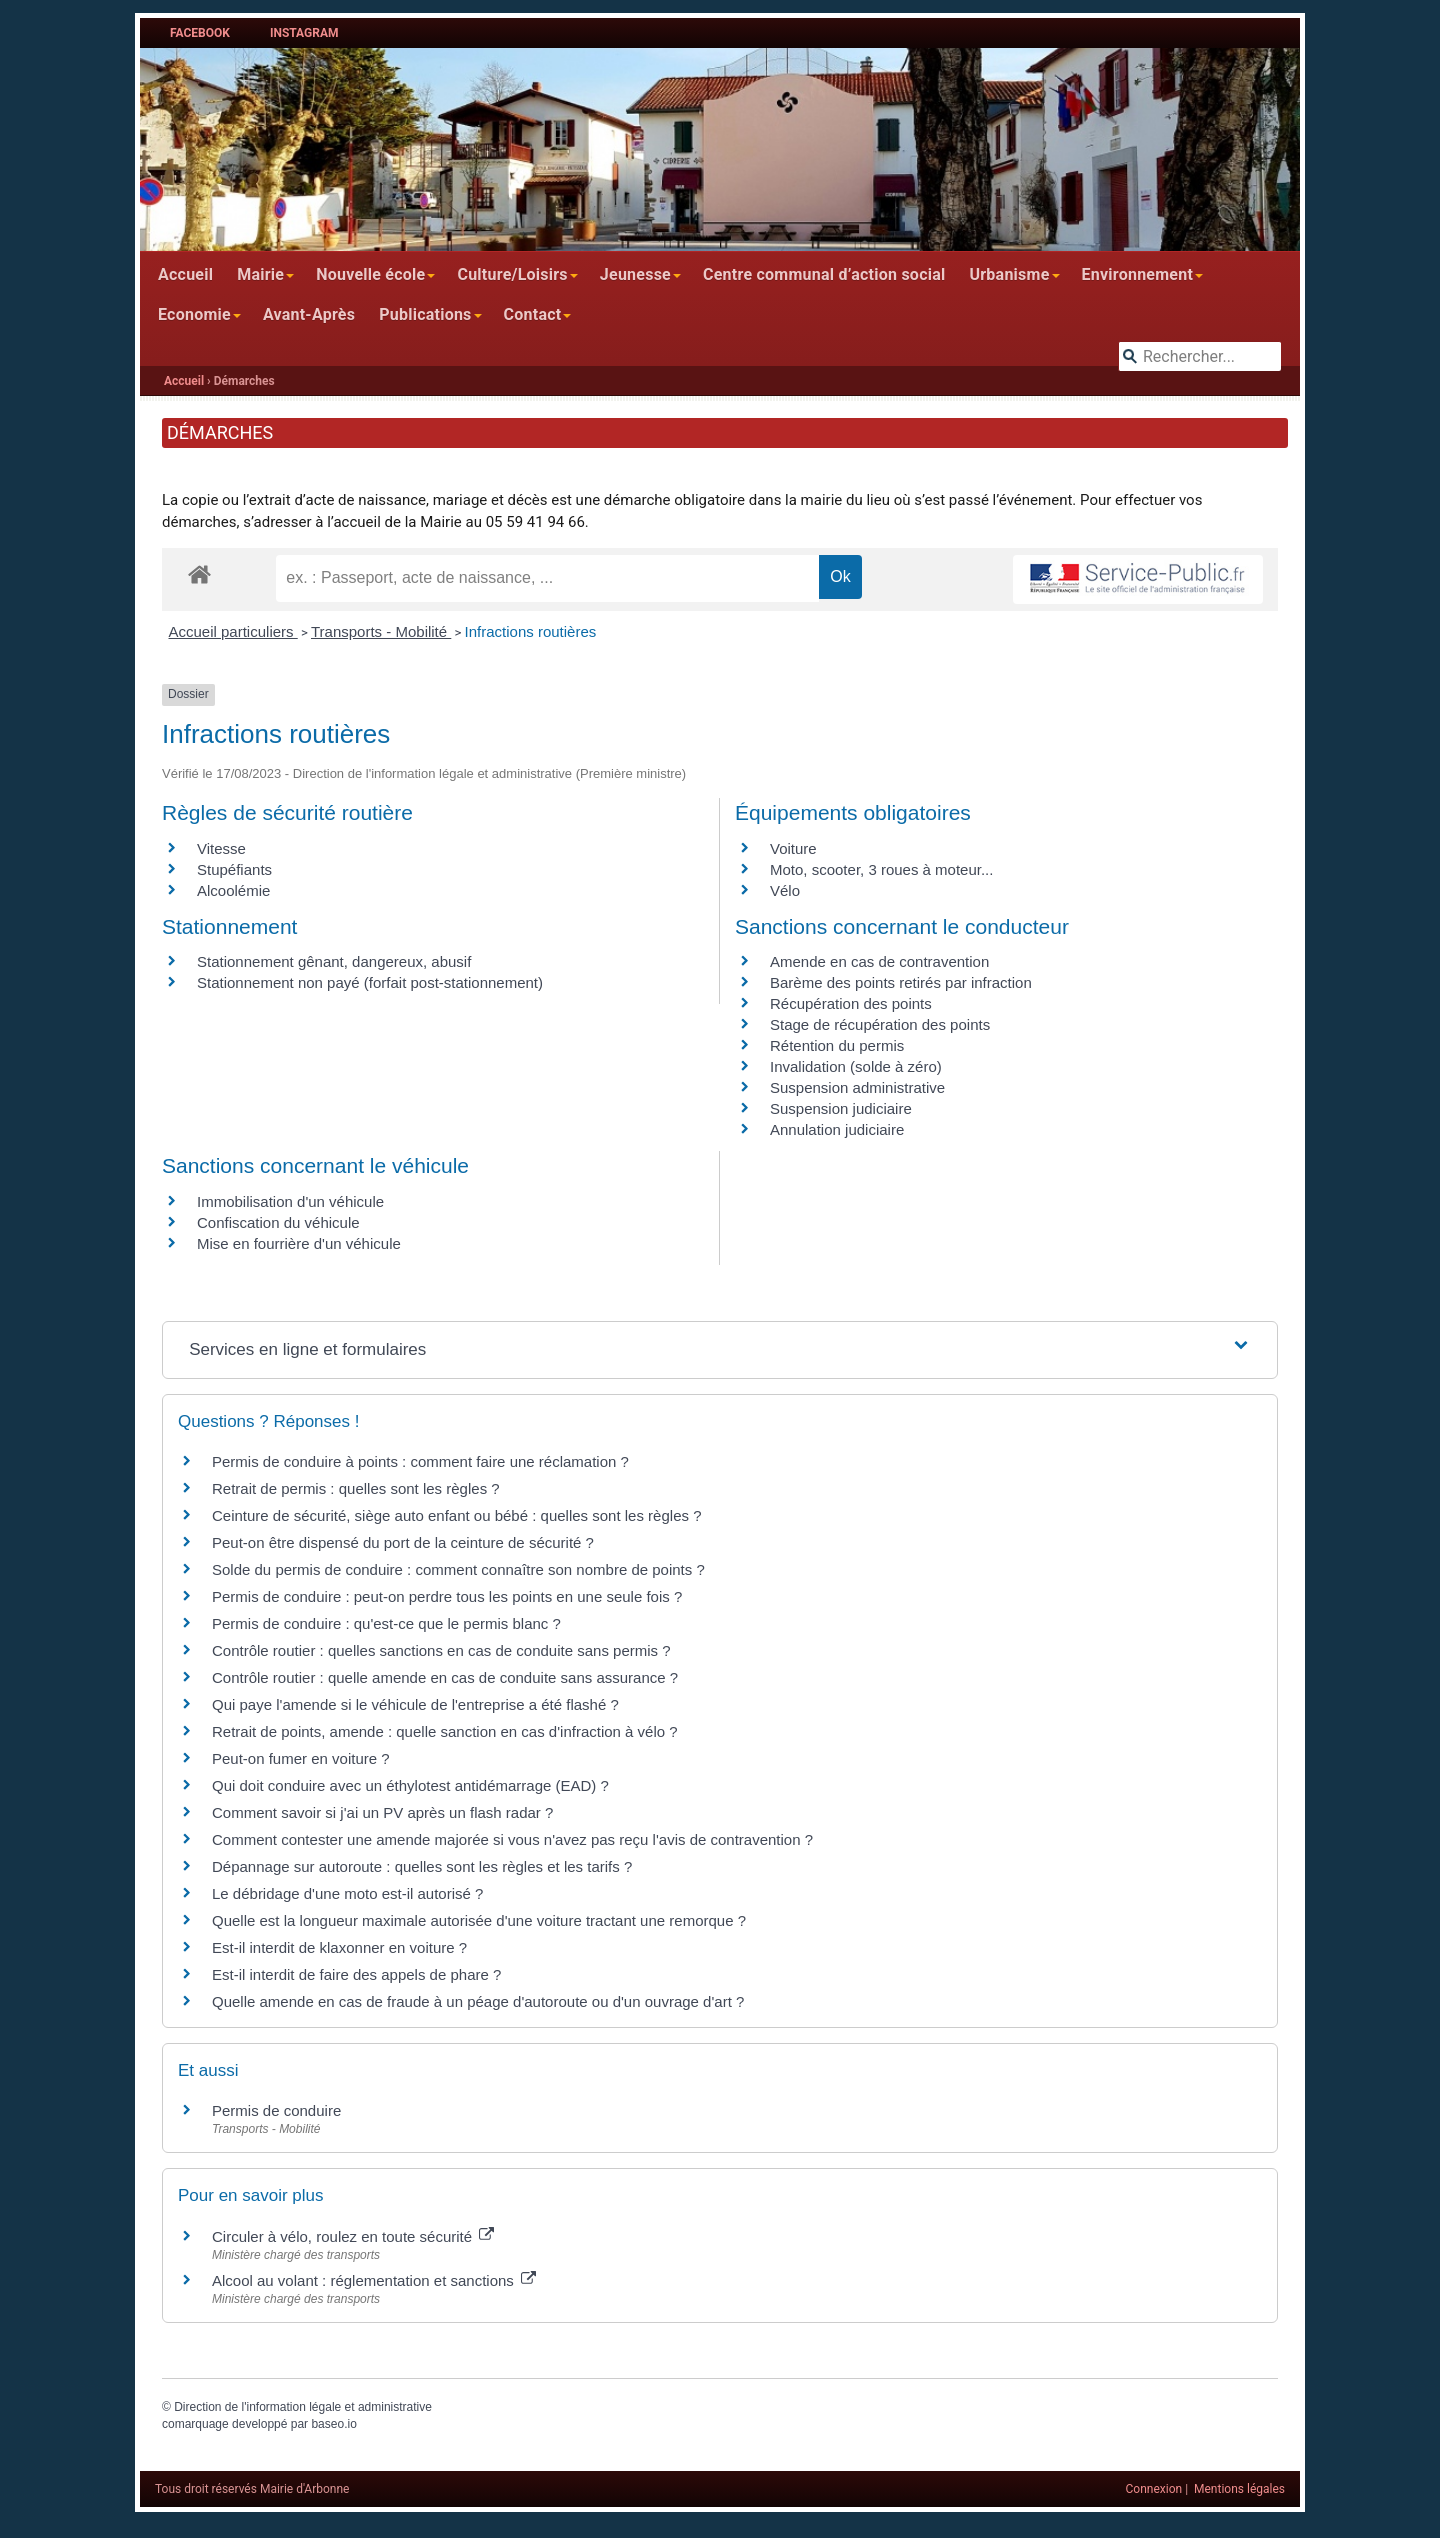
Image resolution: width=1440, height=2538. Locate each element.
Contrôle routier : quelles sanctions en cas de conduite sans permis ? (441, 1650)
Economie (194, 314)
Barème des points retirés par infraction (901, 982)
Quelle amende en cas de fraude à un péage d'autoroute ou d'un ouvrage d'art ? (478, 2001)
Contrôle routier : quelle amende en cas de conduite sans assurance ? (445, 1677)
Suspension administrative (857, 1087)
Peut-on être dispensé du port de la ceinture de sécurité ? (403, 1542)
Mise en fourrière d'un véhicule (299, 1243)
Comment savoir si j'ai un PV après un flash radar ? (382, 1812)
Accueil (185, 274)
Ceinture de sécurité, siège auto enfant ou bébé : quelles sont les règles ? (457, 1515)
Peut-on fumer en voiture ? (301, 1758)
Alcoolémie (233, 890)
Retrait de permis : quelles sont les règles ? (356, 1488)
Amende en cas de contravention (879, 961)
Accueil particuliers (233, 631)
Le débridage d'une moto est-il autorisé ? (347, 1893)
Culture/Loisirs (512, 274)
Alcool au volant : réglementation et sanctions (374, 2280)
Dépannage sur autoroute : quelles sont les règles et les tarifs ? (422, 1866)
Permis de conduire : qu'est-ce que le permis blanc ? (386, 1623)
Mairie (260, 274)
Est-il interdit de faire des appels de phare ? (356, 1974)
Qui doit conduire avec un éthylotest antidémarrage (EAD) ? (410, 1785)
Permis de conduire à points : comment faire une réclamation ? (420, 1461)
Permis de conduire (276, 2110)
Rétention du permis (837, 1045)
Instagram (304, 33)
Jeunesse (635, 274)
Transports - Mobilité (381, 631)
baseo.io (333, 2424)
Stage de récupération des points (880, 1024)
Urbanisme (1009, 274)
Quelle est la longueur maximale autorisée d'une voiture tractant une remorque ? (479, 1920)
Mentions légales (1239, 2489)
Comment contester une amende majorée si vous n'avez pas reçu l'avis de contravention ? (512, 1839)
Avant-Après (309, 314)
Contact (533, 314)
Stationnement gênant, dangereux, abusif (334, 961)
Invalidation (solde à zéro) (856, 1066)
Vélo (785, 890)
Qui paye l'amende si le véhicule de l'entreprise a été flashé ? (415, 1704)
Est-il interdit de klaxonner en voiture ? (339, 1947)
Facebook (200, 33)
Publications (425, 314)
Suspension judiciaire (841, 1108)
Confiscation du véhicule (278, 1222)
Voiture (793, 848)
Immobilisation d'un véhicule (290, 1201)
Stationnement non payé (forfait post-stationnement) (370, 982)
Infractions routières (531, 631)
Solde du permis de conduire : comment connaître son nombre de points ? (458, 1569)
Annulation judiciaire (837, 1129)
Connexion (1154, 2489)
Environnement (1138, 274)
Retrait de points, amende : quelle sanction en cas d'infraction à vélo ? (445, 1731)
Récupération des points (851, 1003)
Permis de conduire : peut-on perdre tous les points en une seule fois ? (447, 1596)
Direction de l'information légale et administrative (303, 2407)
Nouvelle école (370, 274)
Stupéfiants (234, 869)
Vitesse (221, 848)
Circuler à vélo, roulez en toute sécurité (353, 2236)
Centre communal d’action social (824, 274)
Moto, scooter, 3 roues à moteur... (881, 869)
